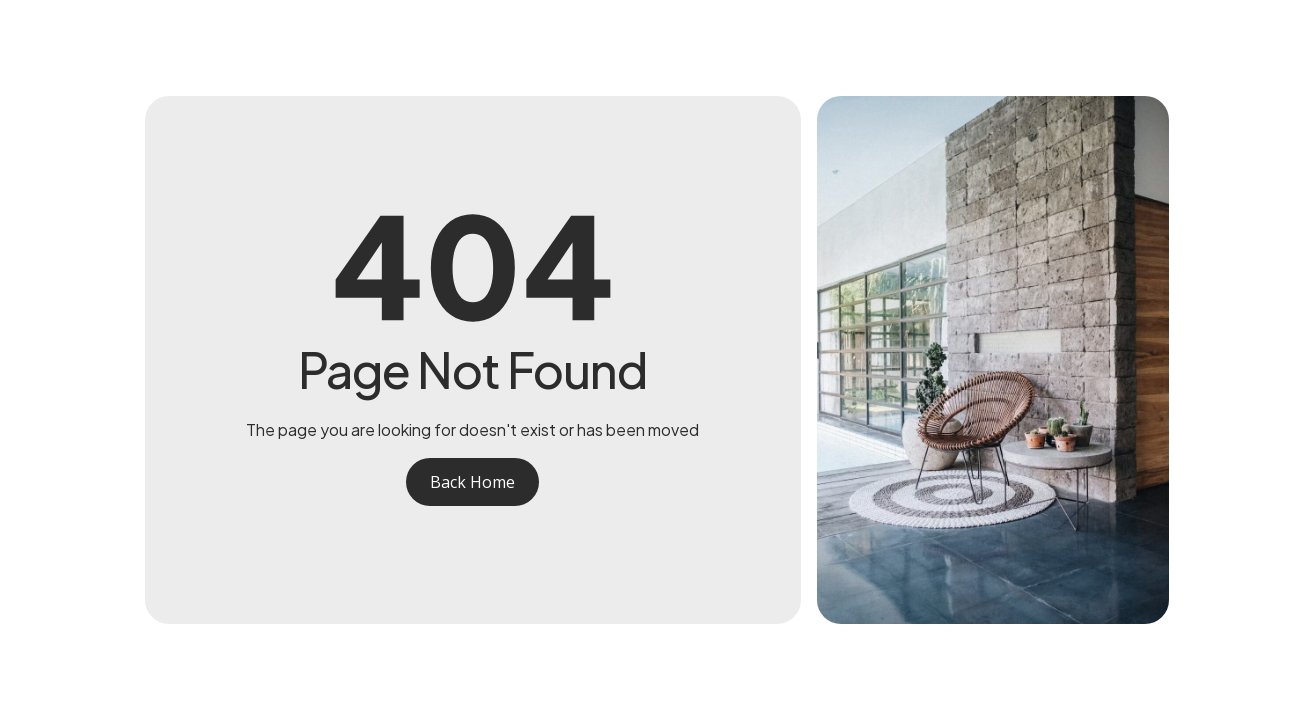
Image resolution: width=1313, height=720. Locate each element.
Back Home (472, 482)
